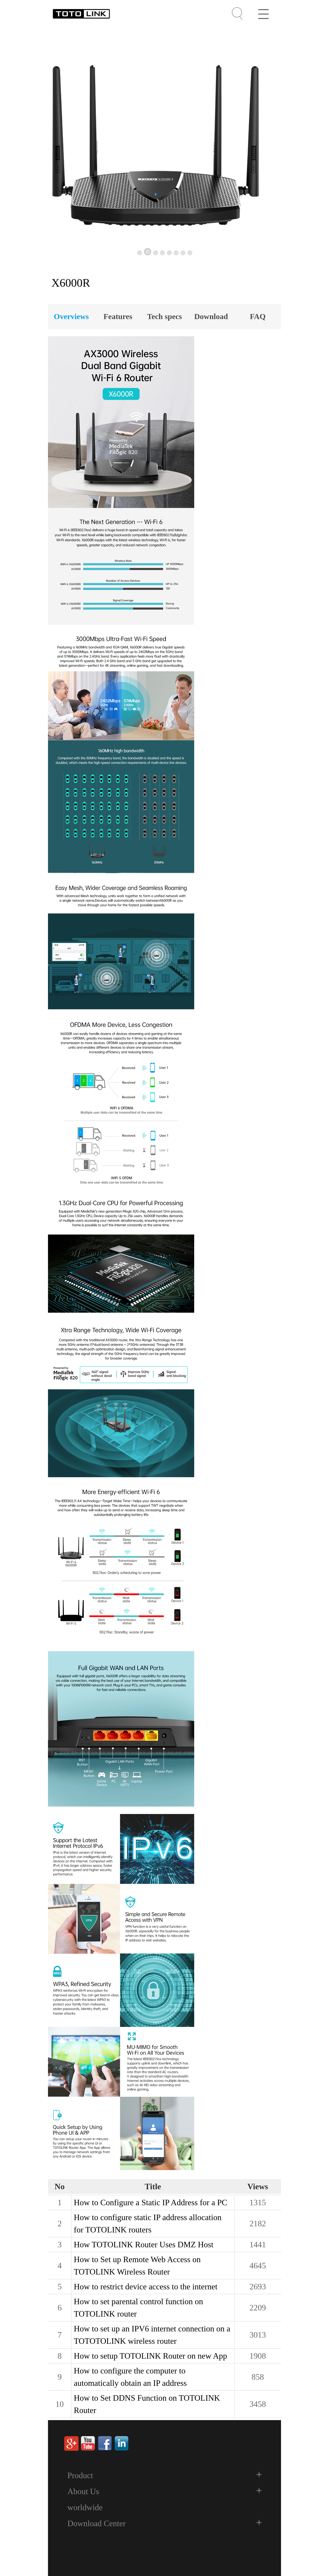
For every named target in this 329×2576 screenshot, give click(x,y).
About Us (83, 2491)
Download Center (96, 2523)
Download (211, 316)
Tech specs (164, 316)
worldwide (85, 2507)
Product (80, 2475)
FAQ (257, 316)
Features (117, 316)
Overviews (71, 316)
